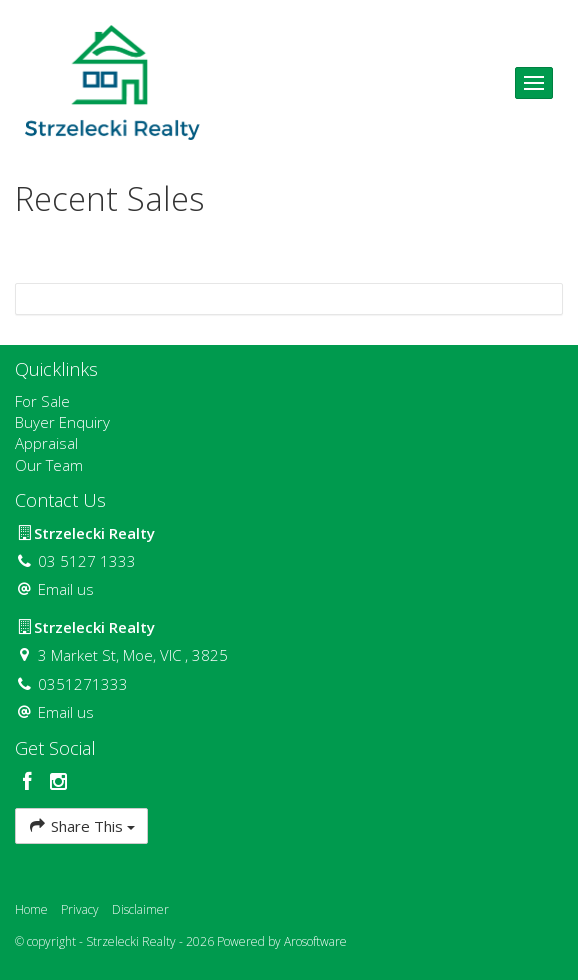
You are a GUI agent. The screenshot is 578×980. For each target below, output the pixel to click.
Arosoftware (315, 941)
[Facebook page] (30, 782)
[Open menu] (534, 83)
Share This (81, 825)
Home (31, 909)
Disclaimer (140, 909)
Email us (66, 589)
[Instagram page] (59, 782)
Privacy (80, 909)
